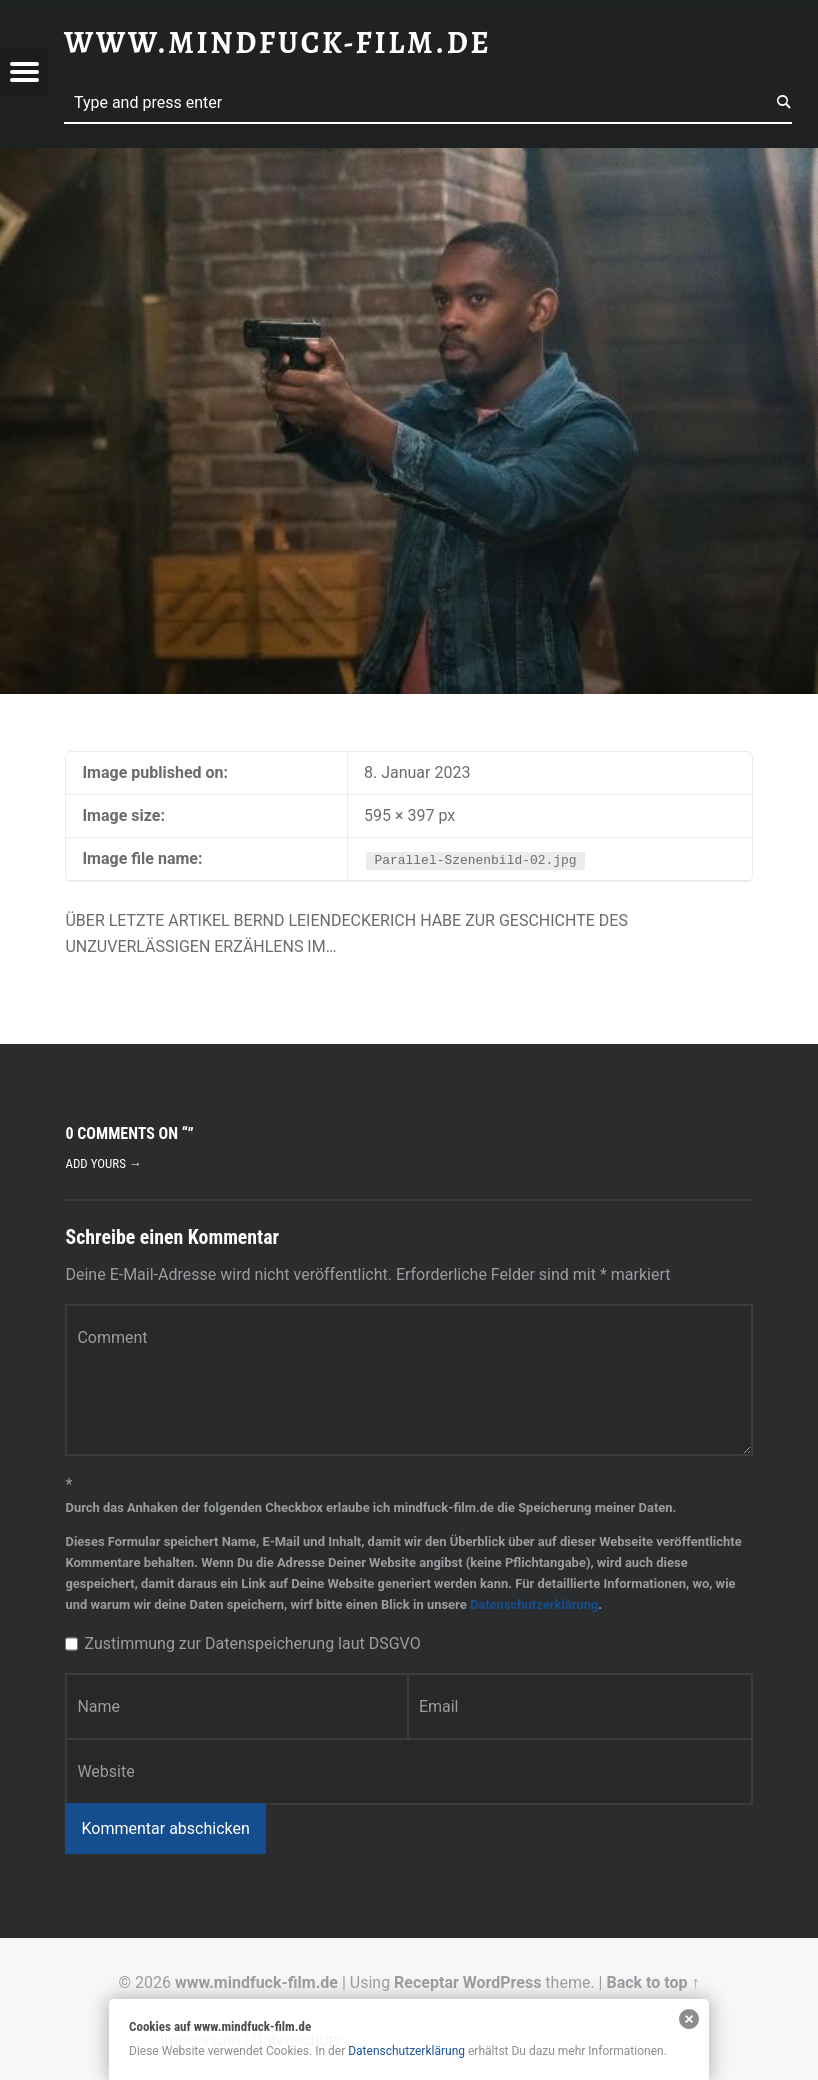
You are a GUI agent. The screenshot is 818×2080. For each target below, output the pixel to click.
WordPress (502, 1982)
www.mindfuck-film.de (256, 1982)
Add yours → (103, 1163)
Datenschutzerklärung (534, 1604)
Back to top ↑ (652, 1982)
